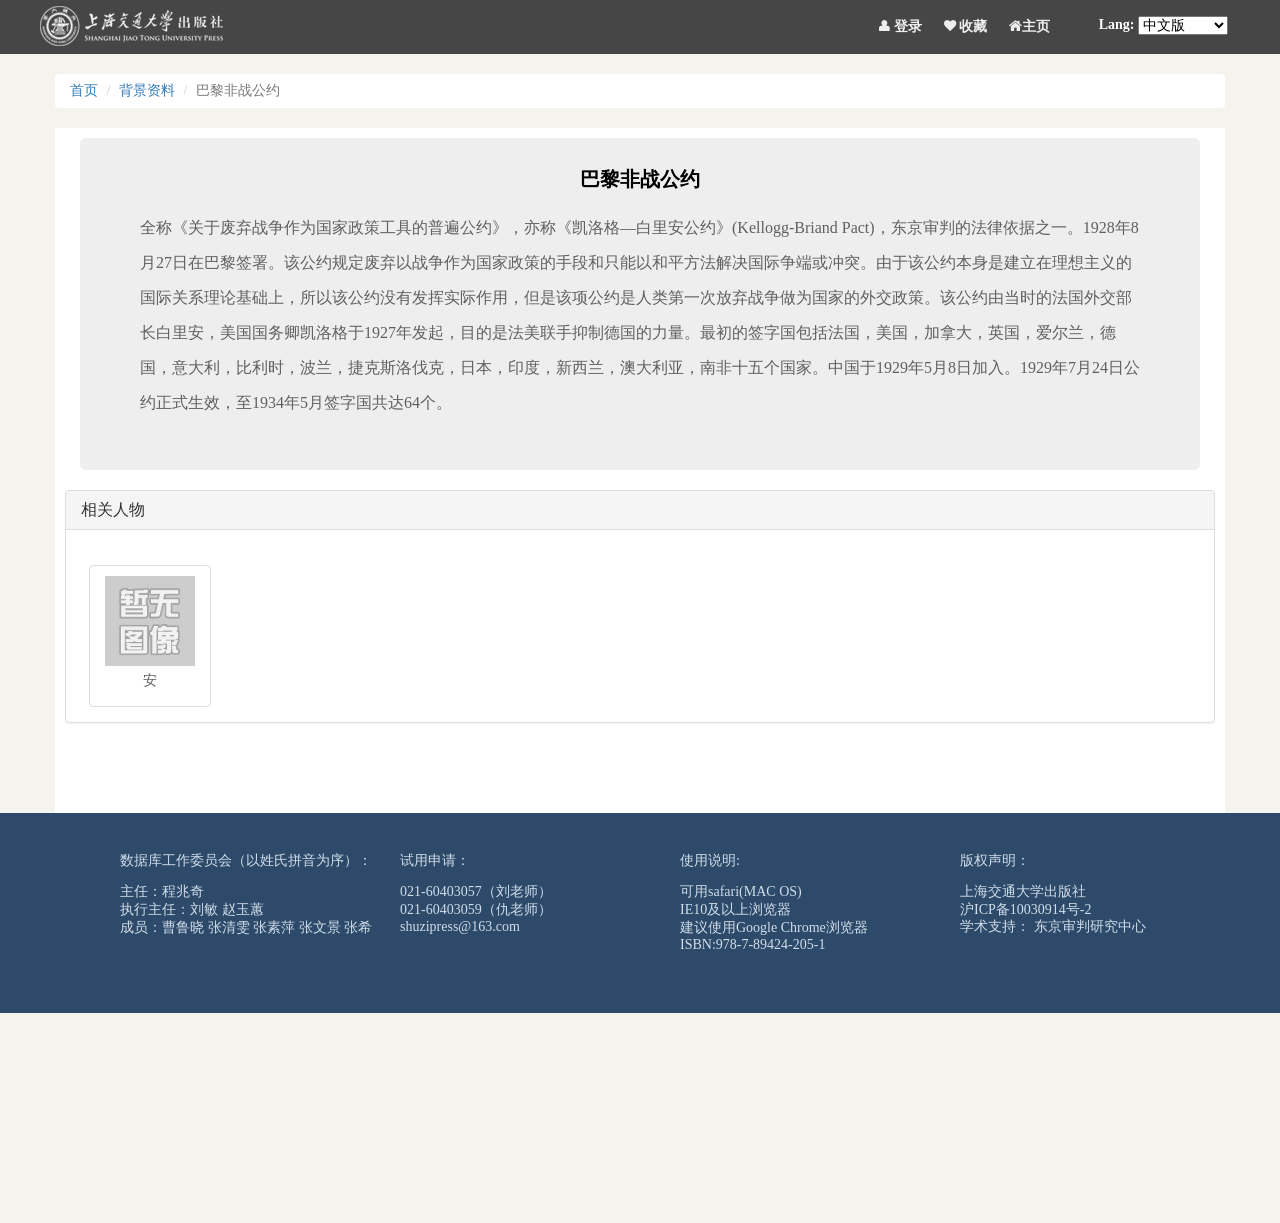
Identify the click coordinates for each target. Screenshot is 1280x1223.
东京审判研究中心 (1090, 926)
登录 (900, 23)
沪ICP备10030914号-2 (1025, 909)
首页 (84, 90)
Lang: (1117, 24)
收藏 (966, 23)
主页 (1029, 23)
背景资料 (147, 90)
